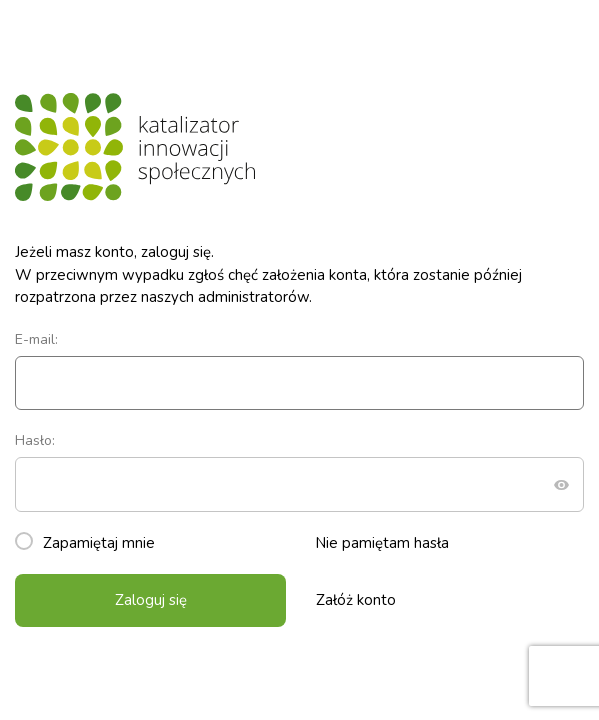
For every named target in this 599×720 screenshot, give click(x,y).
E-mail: (299, 370)
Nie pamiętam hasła (382, 543)
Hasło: (299, 471)
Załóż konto (356, 600)
